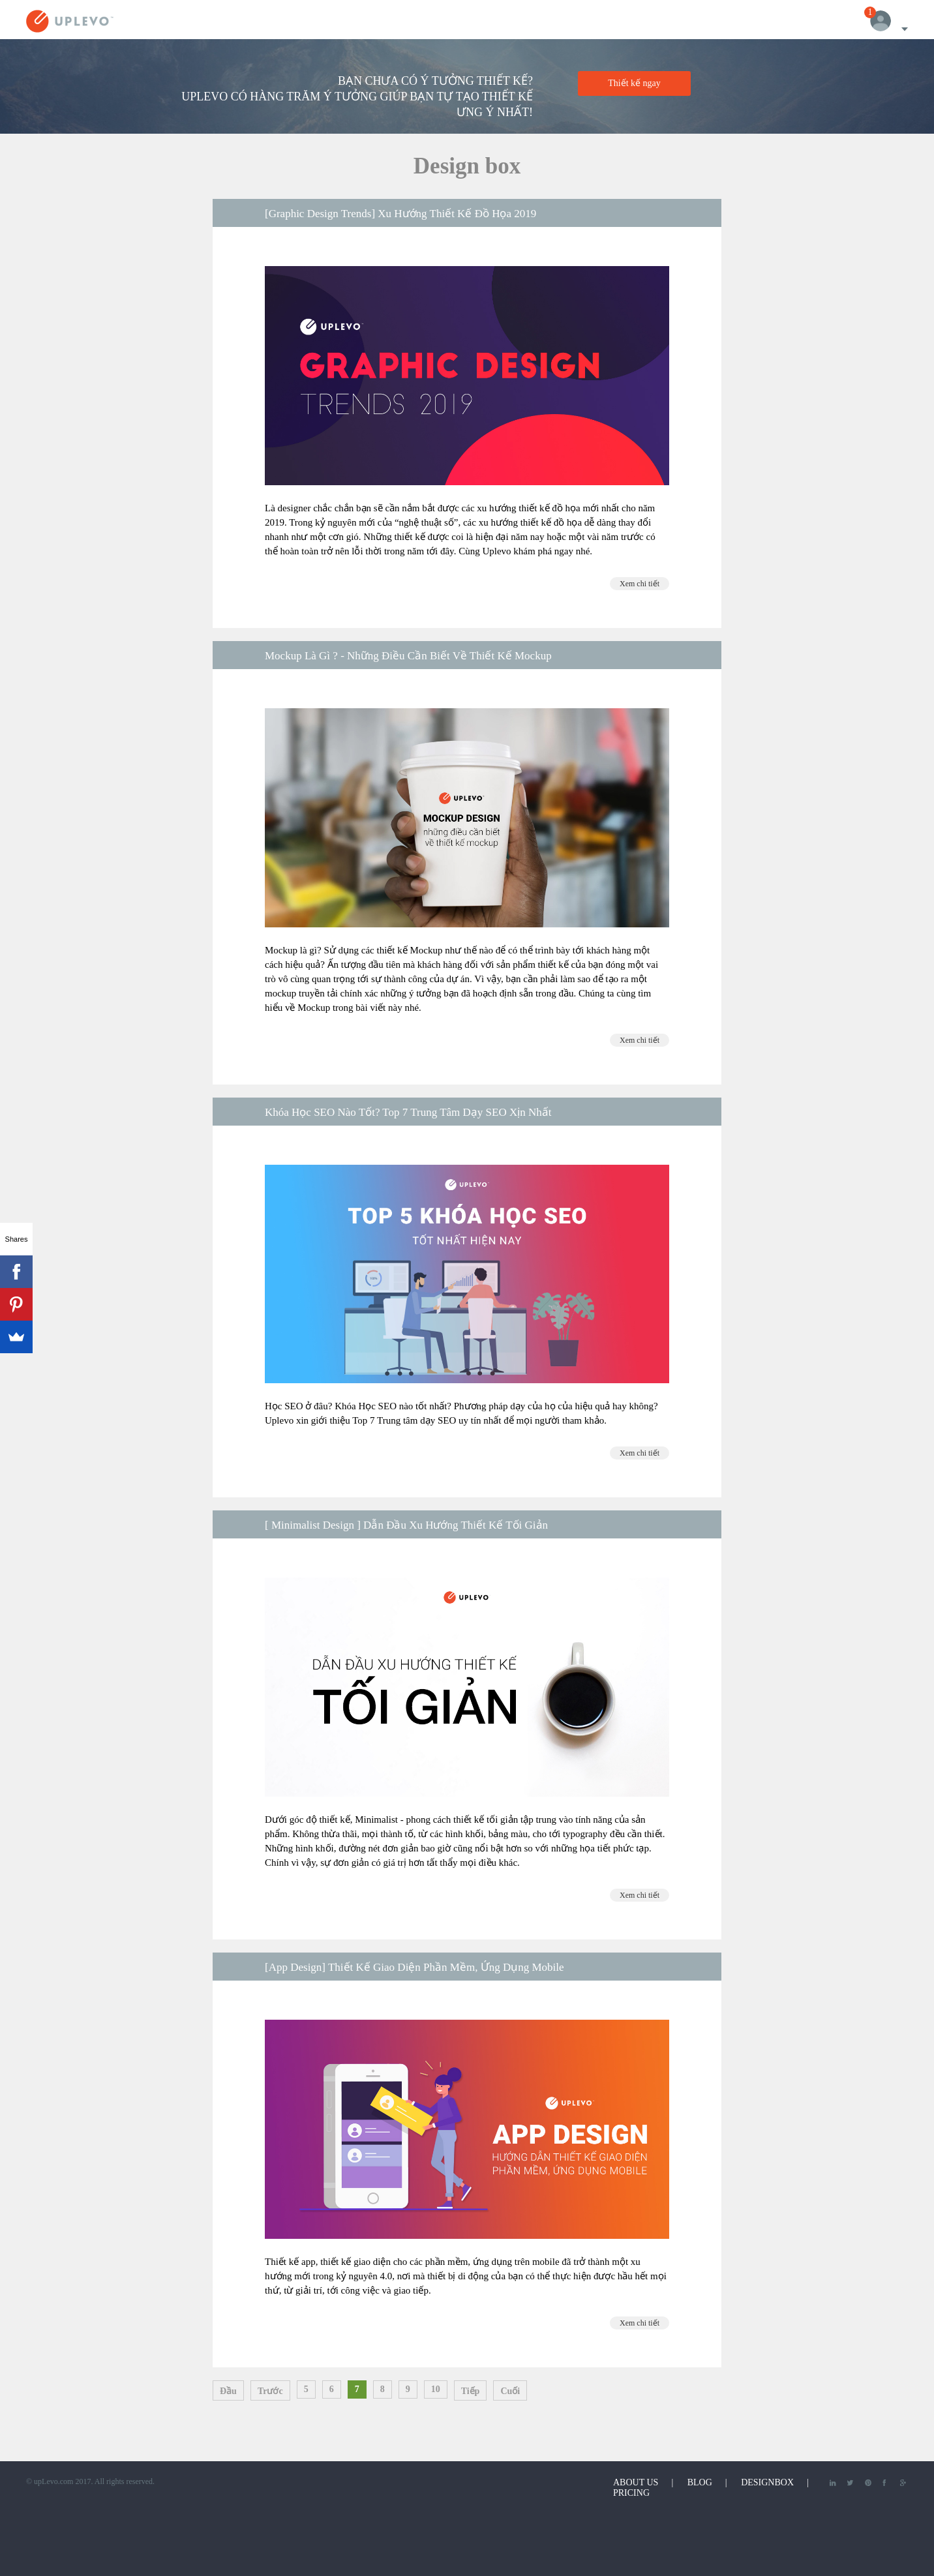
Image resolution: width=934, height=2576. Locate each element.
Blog (699, 2482)
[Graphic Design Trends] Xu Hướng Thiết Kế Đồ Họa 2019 (400, 213)
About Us (635, 2482)
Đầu (228, 2391)
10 (435, 2389)
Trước (270, 2391)
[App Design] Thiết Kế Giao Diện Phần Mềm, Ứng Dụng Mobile (414, 1967)
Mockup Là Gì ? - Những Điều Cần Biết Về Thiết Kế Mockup (408, 656)
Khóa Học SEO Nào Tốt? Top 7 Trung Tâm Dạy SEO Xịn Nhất (408, 1112)
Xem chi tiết (639, 583)
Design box (467, 166)
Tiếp (470, 2391)
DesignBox (767, 2482)
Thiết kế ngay (634, 83)
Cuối (510, 2391)
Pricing (631, 2493)
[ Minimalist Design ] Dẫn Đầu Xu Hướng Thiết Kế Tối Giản (406, 1525)
